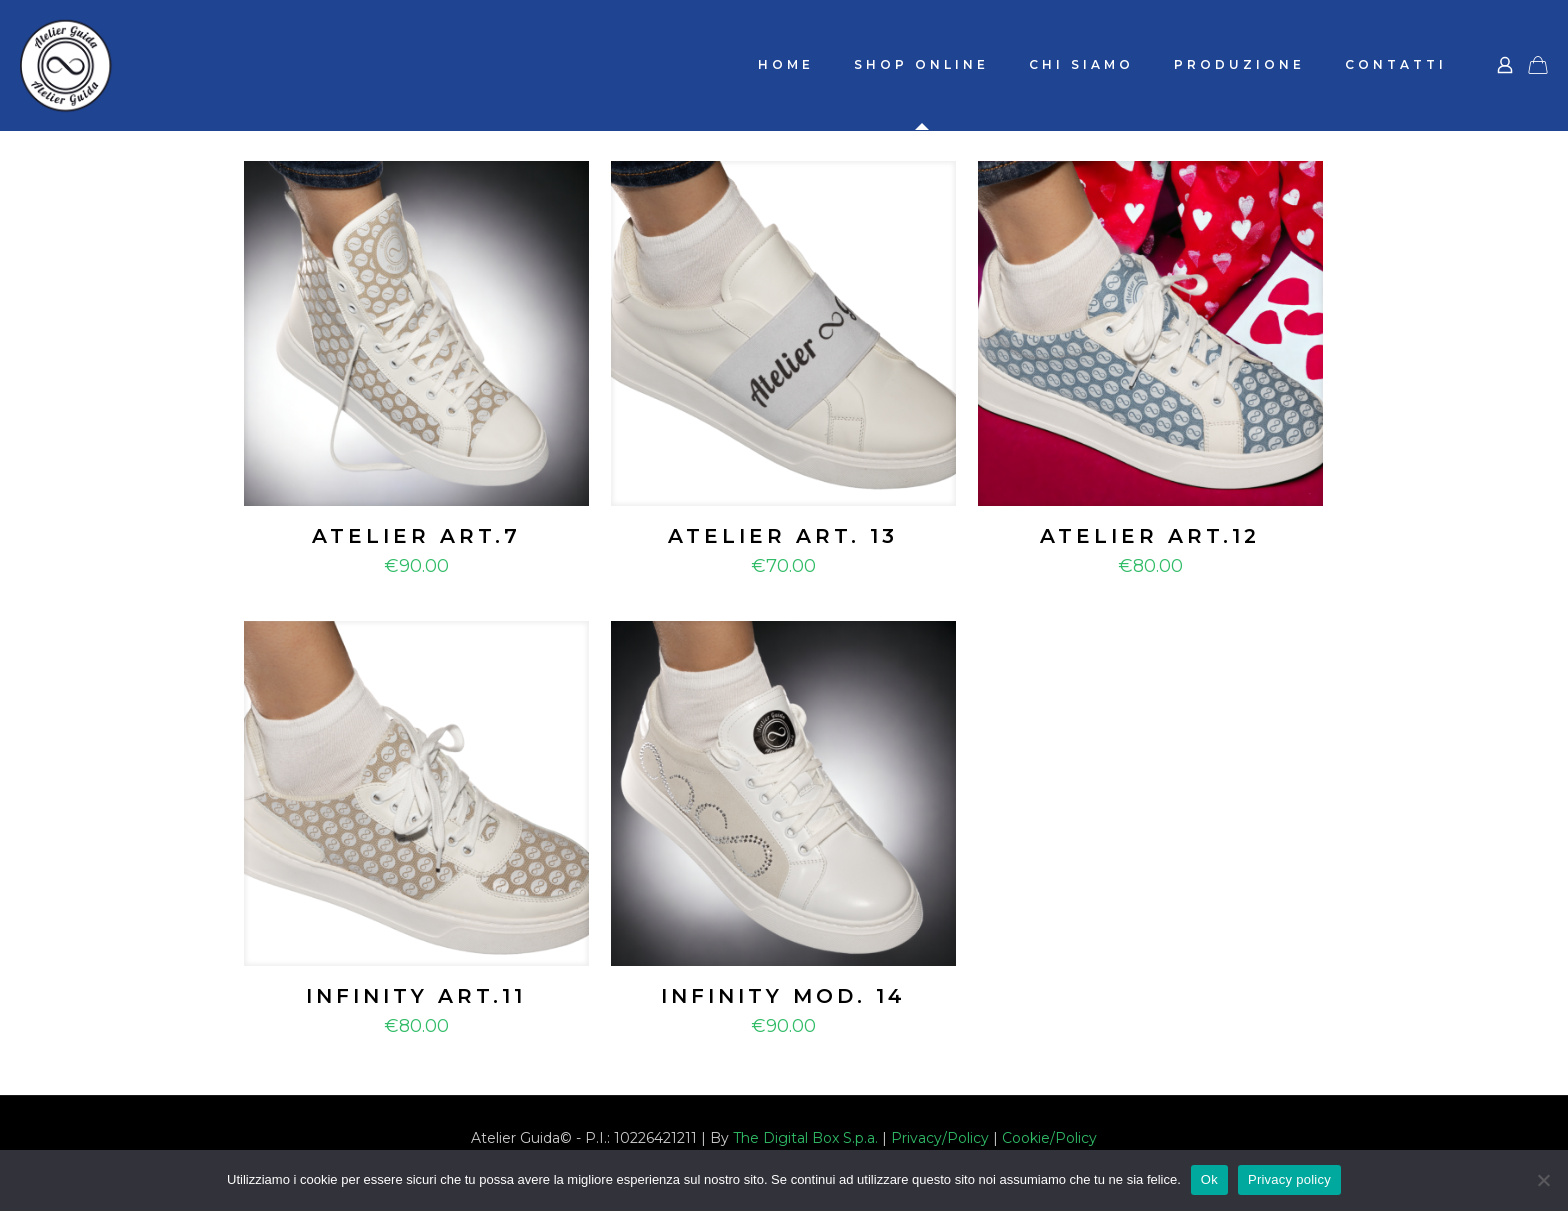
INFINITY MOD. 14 (783, 996)
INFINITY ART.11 (416, 996)
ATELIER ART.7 (416, 536)
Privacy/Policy (940, 1138)
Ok (1209, 1179)
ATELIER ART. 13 (783, 536)
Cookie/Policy (1049, 1138)
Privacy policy (1289, 1179)
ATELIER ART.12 (1150, 536)
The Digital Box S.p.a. (805, 1138)
